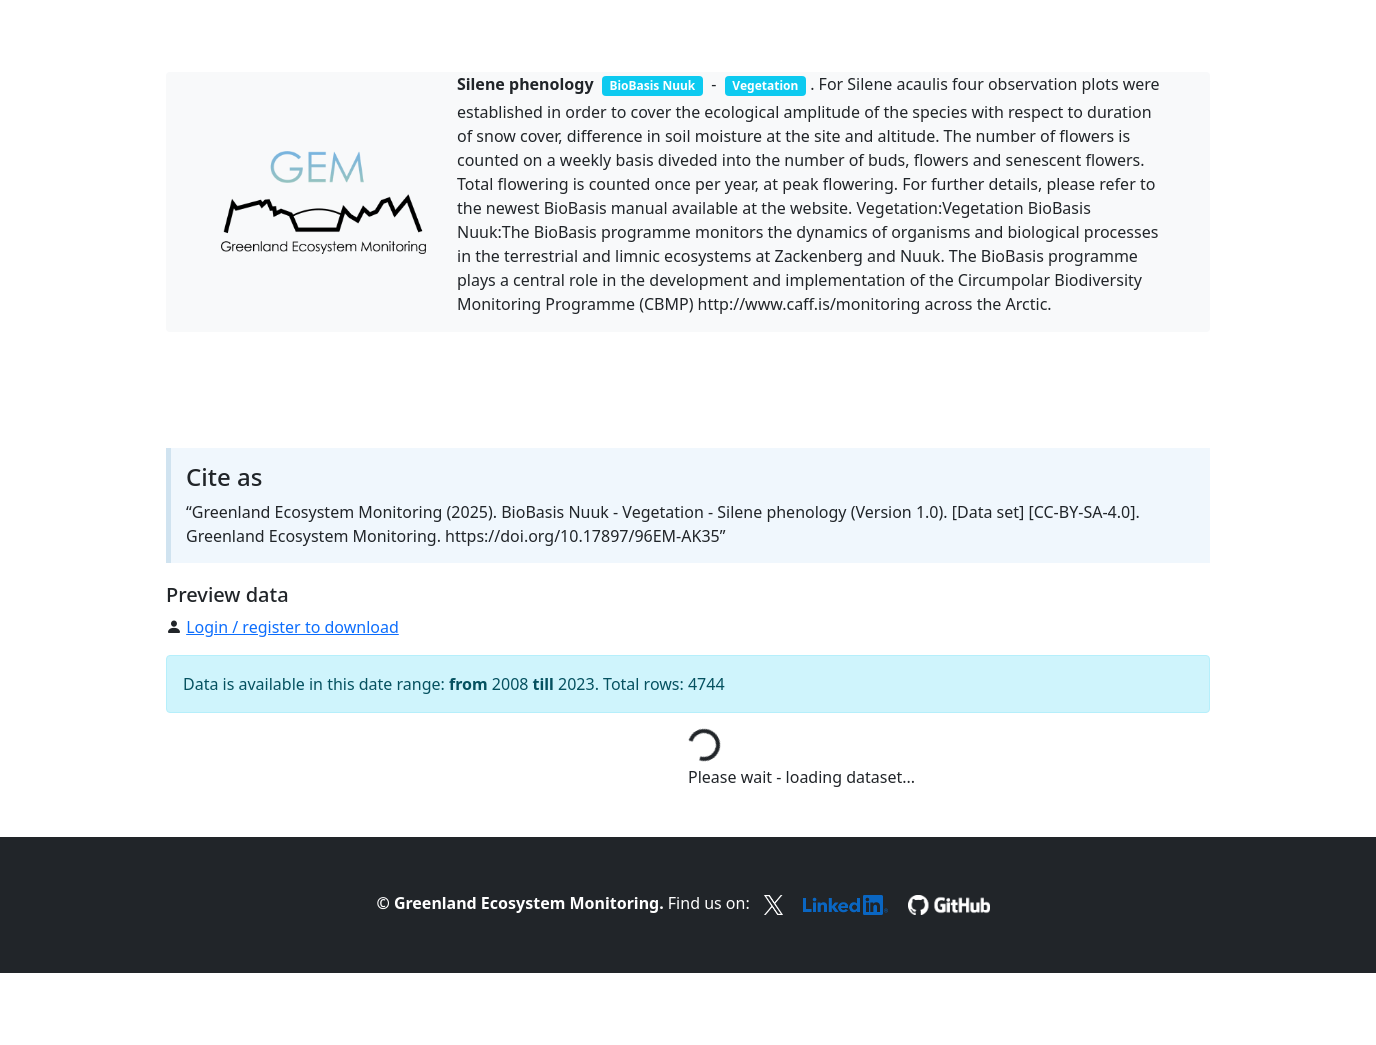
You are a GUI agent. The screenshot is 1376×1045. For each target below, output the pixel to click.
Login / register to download (292, 627)
